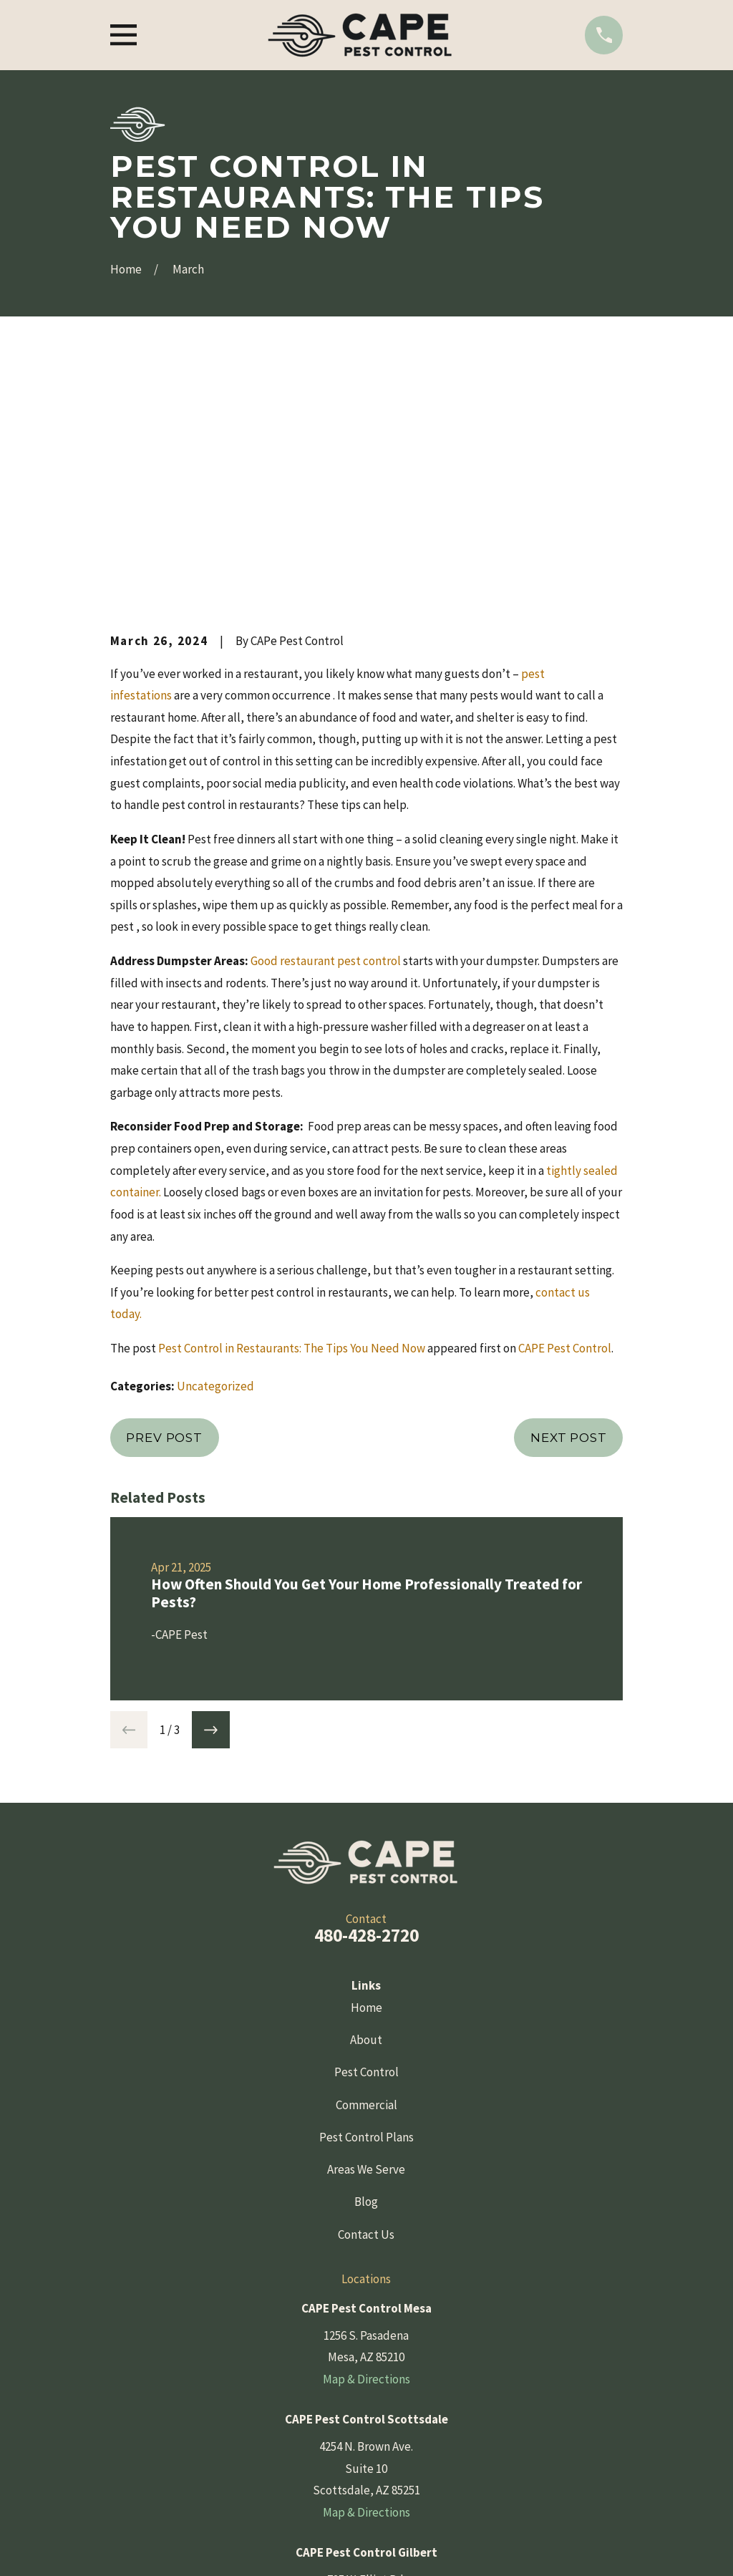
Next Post (568, 1193)
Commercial (366, 1861)
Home (366, 1764)
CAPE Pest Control (564, 1105)
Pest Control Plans (366, 1894)
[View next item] (211, 1486)
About (366, 1796)
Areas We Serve (366, 1926)
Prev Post (164, 1193)
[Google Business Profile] (331, 2480)
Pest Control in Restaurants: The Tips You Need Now (291, 1105)
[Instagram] (401, 2480)
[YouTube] (437, 2480)
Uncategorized (215, 1143)
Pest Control (366, 1828)
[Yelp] (366, 2480)
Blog (366, 1958)
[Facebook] (296, 2480)
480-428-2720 (366, 1691)
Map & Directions (366, 2136)
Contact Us (366, 1991)
